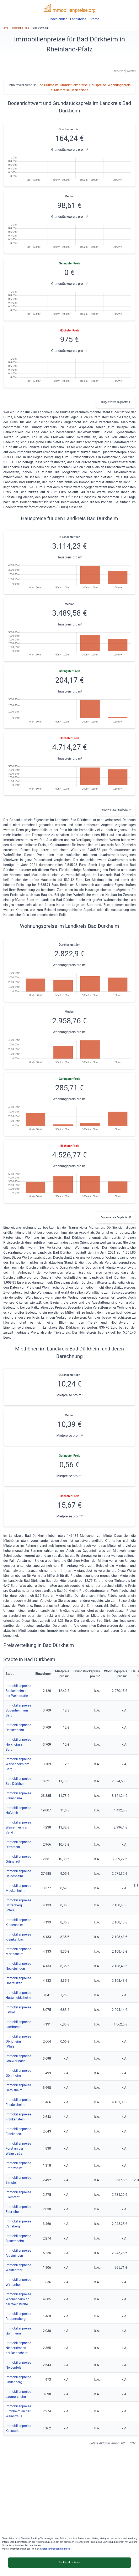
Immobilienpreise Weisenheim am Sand (18, 1827)
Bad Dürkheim (47, 85)
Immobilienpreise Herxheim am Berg (18, 1744)
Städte (94, 19)
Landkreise (78, 19)
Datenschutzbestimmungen (55, 2548)
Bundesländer (57, 19)
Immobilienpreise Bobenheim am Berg (18, 1710)
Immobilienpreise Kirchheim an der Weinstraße (18, 2411)
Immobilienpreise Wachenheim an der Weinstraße (18, 2299)
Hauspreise (97, 85)
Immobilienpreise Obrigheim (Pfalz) (18, 2041)
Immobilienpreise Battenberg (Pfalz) (18, 1905)
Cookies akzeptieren (69, 2562)
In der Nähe (79, 90)
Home (5, 27)
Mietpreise (62, 90)
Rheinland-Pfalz (20, 27)
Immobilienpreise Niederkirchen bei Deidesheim (18, 2348)
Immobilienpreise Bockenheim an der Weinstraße (18, 1691)
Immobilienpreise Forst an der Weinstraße (18, 2148)
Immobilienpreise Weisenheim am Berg (18, 1764)
